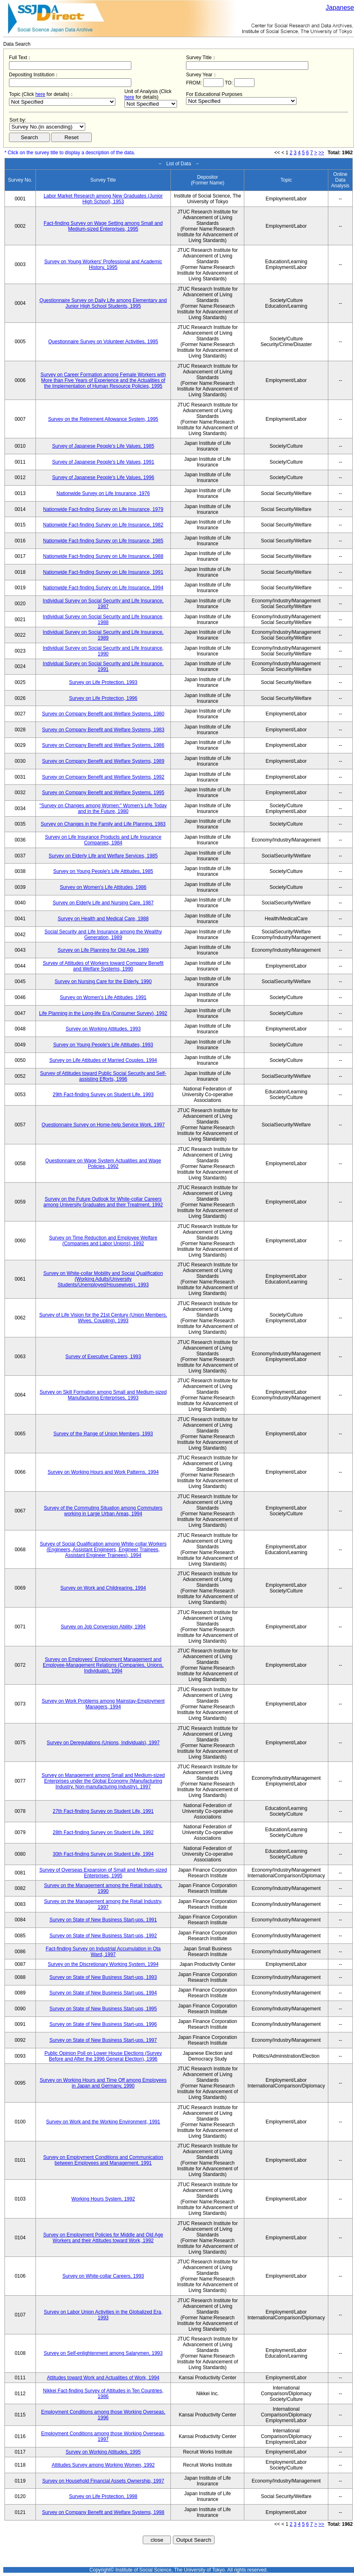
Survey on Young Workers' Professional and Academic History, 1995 (103, 264)
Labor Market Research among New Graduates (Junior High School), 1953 (103, 198)
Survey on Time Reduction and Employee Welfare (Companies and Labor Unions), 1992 (103, 1240)
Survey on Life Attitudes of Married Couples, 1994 (103, 1060)
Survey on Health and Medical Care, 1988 (103, 919)
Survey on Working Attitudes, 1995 (103, 2452)
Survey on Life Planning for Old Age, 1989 (103, 950)
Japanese (340, 7)
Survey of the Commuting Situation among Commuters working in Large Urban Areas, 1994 (103, 1511)
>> (321, 152)
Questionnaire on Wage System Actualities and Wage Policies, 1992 (103, 1163)
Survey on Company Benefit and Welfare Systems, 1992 (103, 777)
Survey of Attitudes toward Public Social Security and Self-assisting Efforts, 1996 (103, 1076)
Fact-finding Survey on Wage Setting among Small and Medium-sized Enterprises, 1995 (103, 226)
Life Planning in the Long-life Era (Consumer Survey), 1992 (103, 1013)
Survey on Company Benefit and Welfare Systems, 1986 (103, 745)
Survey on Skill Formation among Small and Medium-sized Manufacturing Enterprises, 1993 (103, 1395)
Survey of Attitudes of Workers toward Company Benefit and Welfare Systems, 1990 (103, 966)
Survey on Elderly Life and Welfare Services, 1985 (103, 856)
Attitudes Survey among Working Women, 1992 (103, 2465)
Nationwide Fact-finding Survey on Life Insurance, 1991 (103, 572)
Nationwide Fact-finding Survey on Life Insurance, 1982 (103, 525)
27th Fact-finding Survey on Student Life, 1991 (103, 1811)
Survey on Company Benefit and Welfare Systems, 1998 (103, 2512)
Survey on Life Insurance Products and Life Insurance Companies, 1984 (103, 840)
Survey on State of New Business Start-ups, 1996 (103, 2024)
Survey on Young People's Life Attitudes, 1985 (103, 871)
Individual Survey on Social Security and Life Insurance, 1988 (103, 619)
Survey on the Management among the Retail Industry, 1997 (103, 1904)
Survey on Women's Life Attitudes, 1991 (103, 997)
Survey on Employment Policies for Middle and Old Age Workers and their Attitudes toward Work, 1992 (103, 2237)
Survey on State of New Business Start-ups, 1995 (103, 2009)
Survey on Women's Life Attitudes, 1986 (103, 887)
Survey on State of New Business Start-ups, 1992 (103, 1936)
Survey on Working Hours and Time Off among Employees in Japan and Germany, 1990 (103, 2083)
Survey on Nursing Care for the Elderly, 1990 (103, 981)
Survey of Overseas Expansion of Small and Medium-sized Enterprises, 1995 (103, 1873)
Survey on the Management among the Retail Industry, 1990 (103, 1888)
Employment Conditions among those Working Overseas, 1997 (103, 2436)
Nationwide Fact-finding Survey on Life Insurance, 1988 (103, 556)
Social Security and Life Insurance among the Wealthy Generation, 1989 (103, 934)
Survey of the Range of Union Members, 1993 (103, 1434)
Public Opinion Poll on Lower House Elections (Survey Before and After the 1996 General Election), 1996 (103, 2056)
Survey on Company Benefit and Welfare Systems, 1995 (103, 792)
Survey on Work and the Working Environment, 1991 (103, 2122)
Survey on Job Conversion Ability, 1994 (103, 1627)
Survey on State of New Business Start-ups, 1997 (103, 2040)
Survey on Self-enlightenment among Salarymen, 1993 (103, 2353)
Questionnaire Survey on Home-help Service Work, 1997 (103, 1125)
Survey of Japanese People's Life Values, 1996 (103, 477)
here (40, 94)
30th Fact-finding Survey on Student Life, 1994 (103, 1854)
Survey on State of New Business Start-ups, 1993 (103, 1977)
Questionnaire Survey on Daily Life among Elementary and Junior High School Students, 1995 (103, 303)
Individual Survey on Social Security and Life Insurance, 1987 (103, 603)
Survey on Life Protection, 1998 (103, 2496)
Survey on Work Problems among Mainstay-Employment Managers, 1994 (103, 1704)
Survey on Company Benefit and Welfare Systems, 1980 (103, 714)
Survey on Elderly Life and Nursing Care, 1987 (103, 903)
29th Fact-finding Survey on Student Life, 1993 (103, 1094)
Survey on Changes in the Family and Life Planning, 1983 (103, 824)
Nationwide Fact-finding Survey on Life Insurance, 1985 (103, 541)
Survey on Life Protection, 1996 (103, 698)
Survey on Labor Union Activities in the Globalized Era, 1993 (103, 2315)
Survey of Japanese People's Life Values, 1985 (103, 446)
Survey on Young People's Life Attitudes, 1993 (103, 1045)
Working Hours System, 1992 (103, 2199)
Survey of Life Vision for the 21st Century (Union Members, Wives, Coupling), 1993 (103, 1318)
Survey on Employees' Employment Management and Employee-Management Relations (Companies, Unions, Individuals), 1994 (103, 1665)
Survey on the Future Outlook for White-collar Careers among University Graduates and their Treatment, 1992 (103, 1202)
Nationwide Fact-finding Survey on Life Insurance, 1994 (103, 588)
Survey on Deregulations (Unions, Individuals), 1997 (103, 1742)
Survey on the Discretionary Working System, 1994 (103, 1964)
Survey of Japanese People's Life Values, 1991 (103, 462)
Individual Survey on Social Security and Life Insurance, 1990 (103, 651)
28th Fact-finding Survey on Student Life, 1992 (103, 1832)
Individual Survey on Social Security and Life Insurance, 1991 (103, 666)
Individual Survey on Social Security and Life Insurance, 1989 (103, 635)
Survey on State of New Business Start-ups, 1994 (103, 1993)
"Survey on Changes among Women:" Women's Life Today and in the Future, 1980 (103, 808)
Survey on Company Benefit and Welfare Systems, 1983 (103, 730)
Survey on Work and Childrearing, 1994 (103, 1588)
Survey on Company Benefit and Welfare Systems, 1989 (103, 761)
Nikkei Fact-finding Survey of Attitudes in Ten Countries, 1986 (103, 2393)
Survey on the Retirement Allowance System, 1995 (103, 419)
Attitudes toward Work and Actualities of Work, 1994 (103, 2378)
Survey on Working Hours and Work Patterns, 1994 (103, 1472)
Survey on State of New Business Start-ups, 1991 (103, 1920)
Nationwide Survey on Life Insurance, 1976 (103, 493)
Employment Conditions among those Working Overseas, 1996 (103, 2415)
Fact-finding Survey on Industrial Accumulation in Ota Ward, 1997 (103, 1951)
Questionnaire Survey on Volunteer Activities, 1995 (103, 341)
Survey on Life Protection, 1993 (103, 682)
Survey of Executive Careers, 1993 (103, 1356)
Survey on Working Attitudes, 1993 (103, 1029)
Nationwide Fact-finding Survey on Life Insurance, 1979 (103, 509)
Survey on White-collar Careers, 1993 (103, 2276)
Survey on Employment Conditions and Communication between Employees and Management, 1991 (103, 2160)
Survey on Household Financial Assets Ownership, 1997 (103, 2481)
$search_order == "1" (47, 127)
